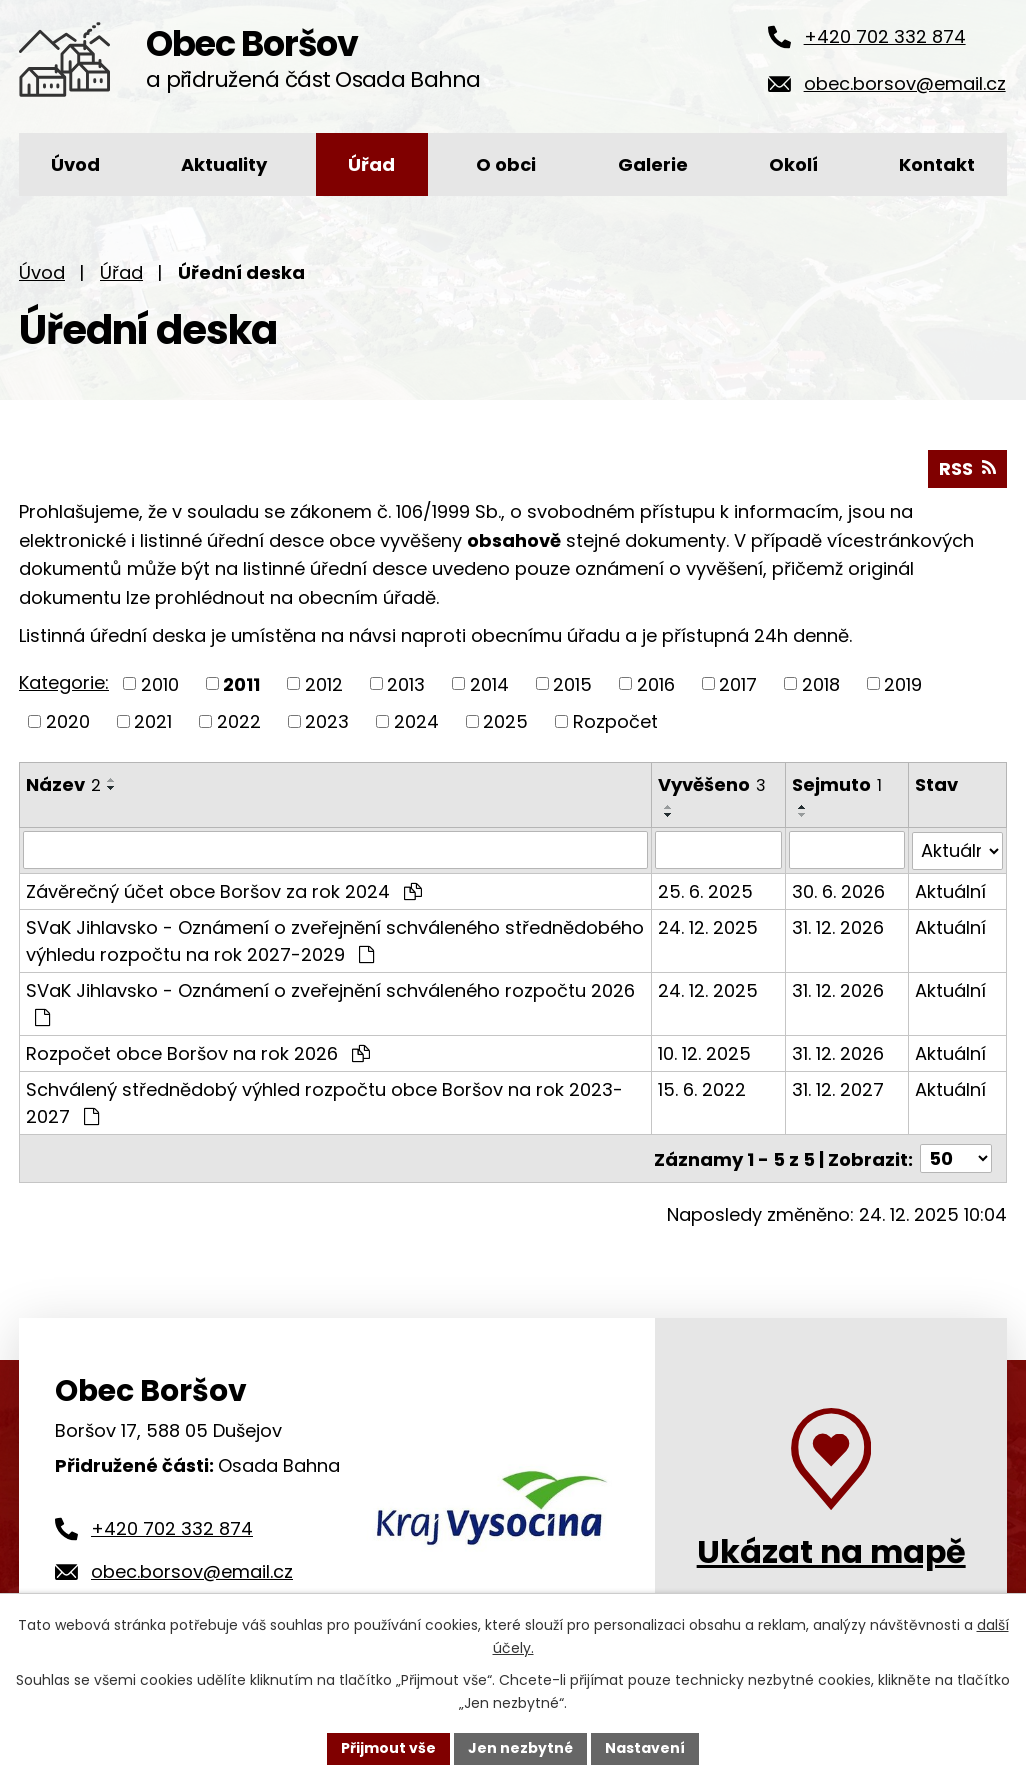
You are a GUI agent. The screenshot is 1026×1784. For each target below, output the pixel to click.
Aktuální (950, 890)
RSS (967, 468)
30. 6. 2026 (839, 890)
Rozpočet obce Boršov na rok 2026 (198, 1052)
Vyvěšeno (712, 784)
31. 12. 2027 (839, 1088)
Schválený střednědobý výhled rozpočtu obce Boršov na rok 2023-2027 (324, 1102)
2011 (241, 683)
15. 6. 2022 (702, 1088)
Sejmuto (838, 784)
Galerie (653, 164)
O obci (506, 164)
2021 (153, 721)
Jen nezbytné (520, 1748)
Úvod (75, 164)
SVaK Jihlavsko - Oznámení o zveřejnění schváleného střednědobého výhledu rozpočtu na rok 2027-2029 (335, 940)
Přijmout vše (388, 1748)
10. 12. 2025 (704, 1052)
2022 (239, 721)
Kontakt (937, 164)
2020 (68, 721)
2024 (416, 721)
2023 (327, 721)
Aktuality (224, 164)
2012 (324, 683)
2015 (572, 683)
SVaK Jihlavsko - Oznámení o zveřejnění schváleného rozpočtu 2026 (330, 1001)
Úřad (371, 164)
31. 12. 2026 (839, 926)
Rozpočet (615, 721)
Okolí (793, 164)
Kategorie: (64, 682)
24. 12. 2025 (708, 926)
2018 (821, 683)
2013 (406, 683)
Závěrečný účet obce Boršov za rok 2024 (224, 890)
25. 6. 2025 (705, 890)
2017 (738, 683)
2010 (160, 683)
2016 (656, 683)
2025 (505, 721)
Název (63, 784)
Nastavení (645, 1748)
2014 (489, 683)
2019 (903, 683)
